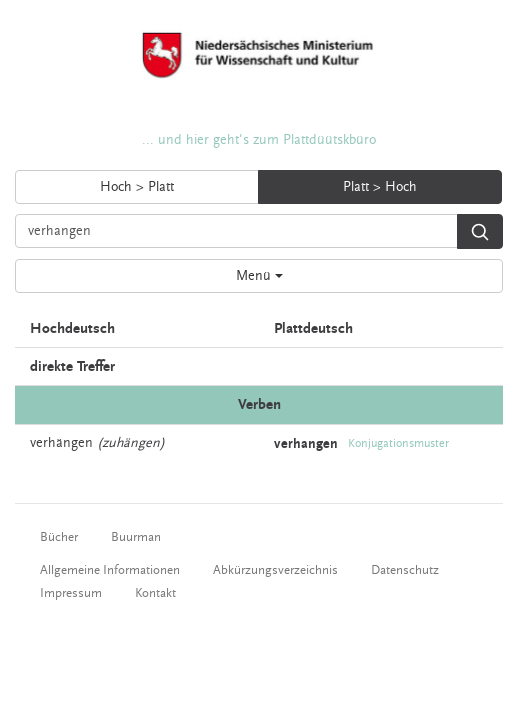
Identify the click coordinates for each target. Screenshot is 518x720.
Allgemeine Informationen (110, 570)
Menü (259, 276)
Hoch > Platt (137, 187)
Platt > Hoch (380, 187)
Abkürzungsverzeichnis (275, 570)
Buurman (136, 537)
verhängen (61, 443)
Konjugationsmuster (398, 443)
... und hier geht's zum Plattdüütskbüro (259, 140)
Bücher (59, 537)
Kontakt (155, 593)
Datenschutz (405, 570)
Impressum (71, 593)
